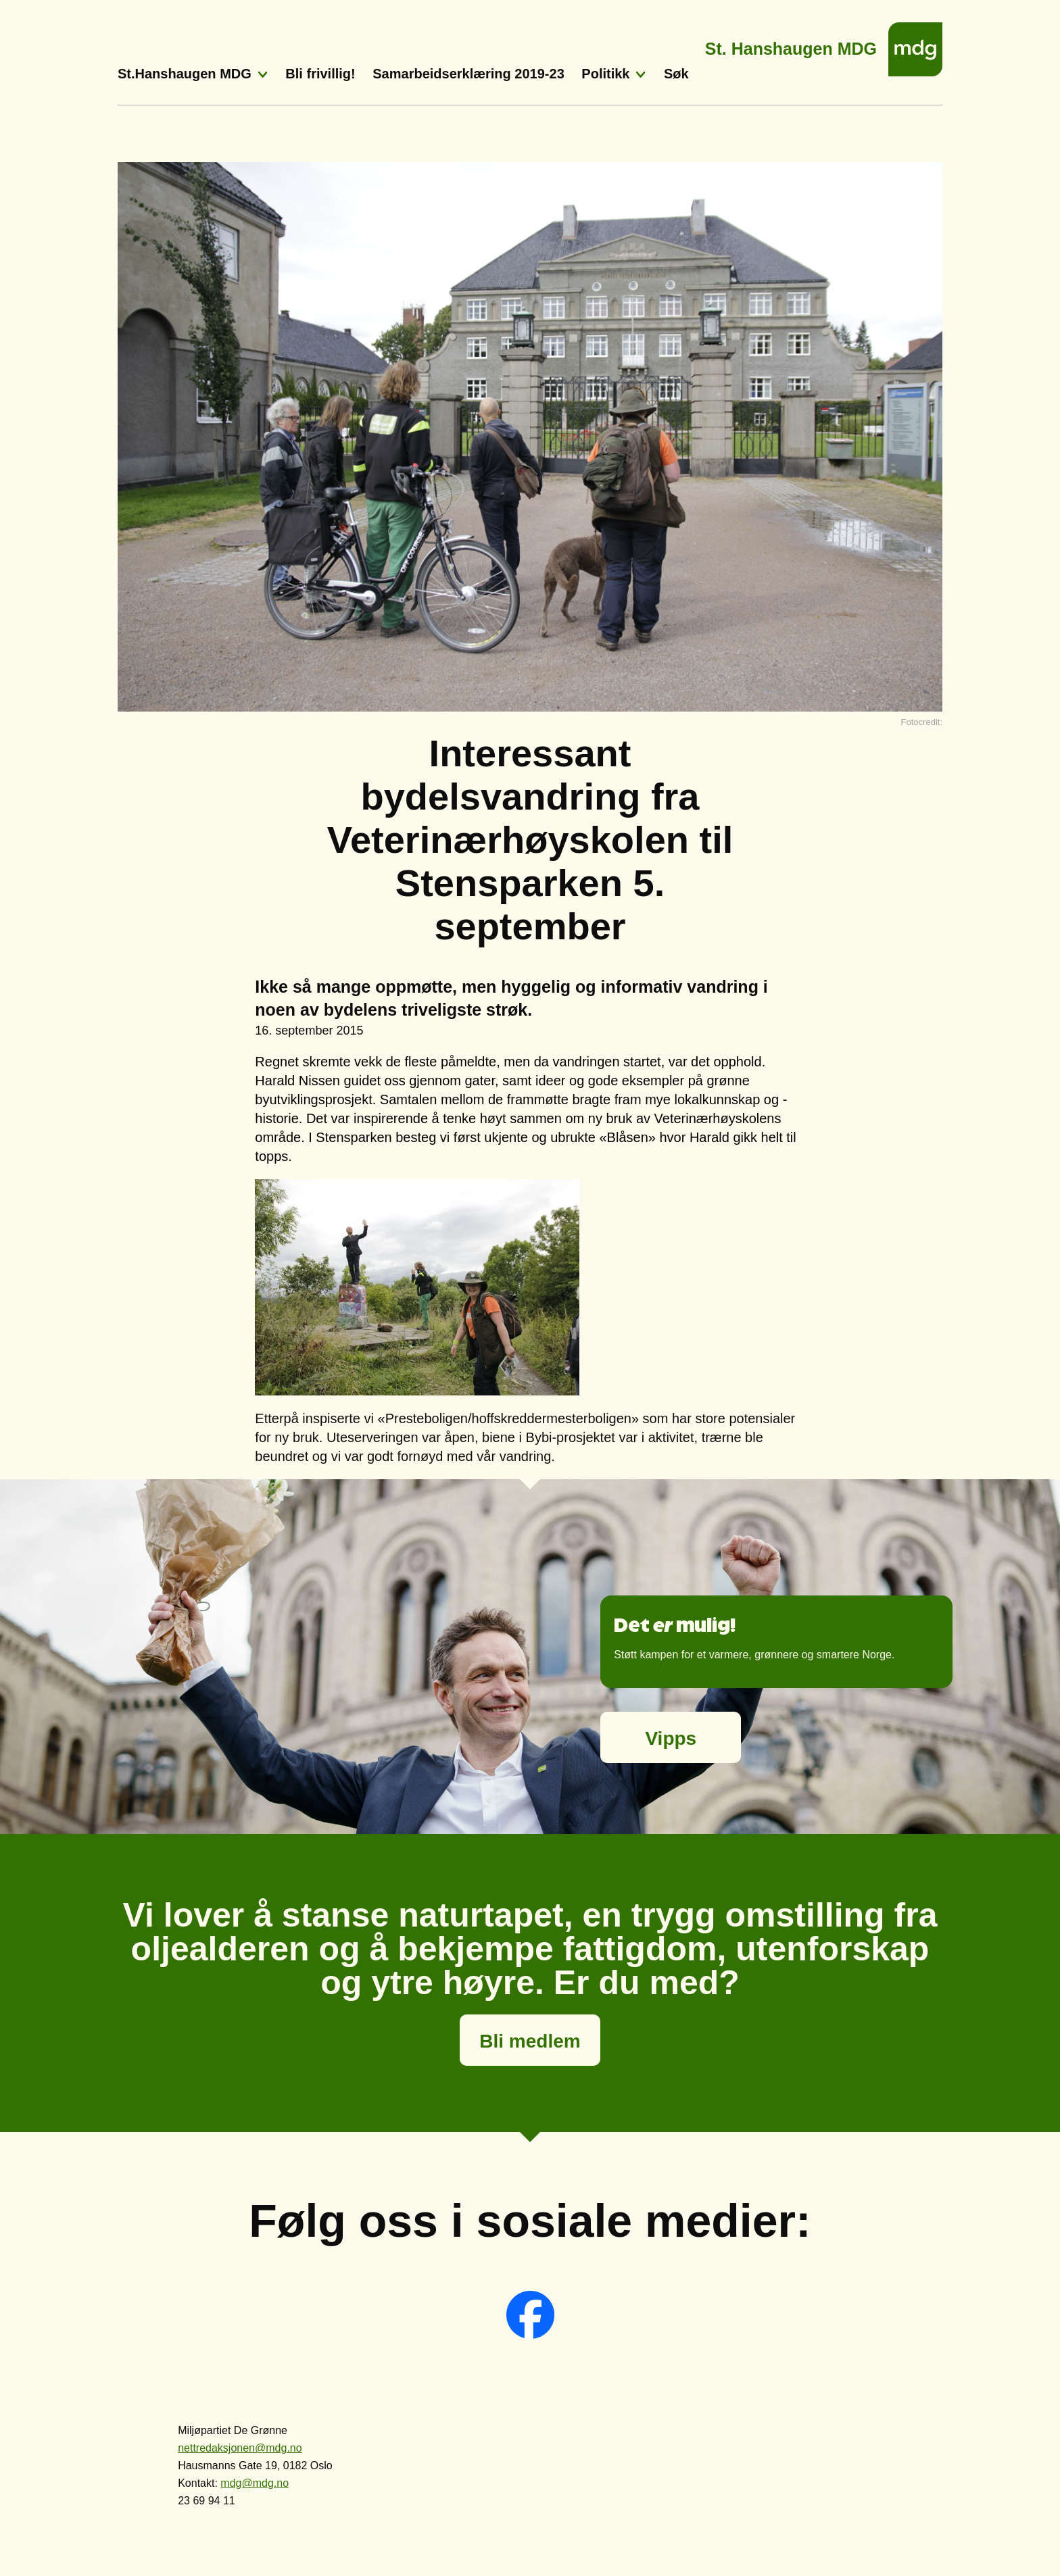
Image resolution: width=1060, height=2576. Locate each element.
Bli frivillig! (320, 73)
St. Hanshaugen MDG (791, 45)
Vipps (670, 1738)
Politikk (605, 73)
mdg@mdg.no (254, 2483)
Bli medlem (529, 2041)
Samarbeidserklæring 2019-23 (468, 73)
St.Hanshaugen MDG (184, 73)
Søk (676, 73)
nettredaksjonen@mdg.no (240, 2448)
